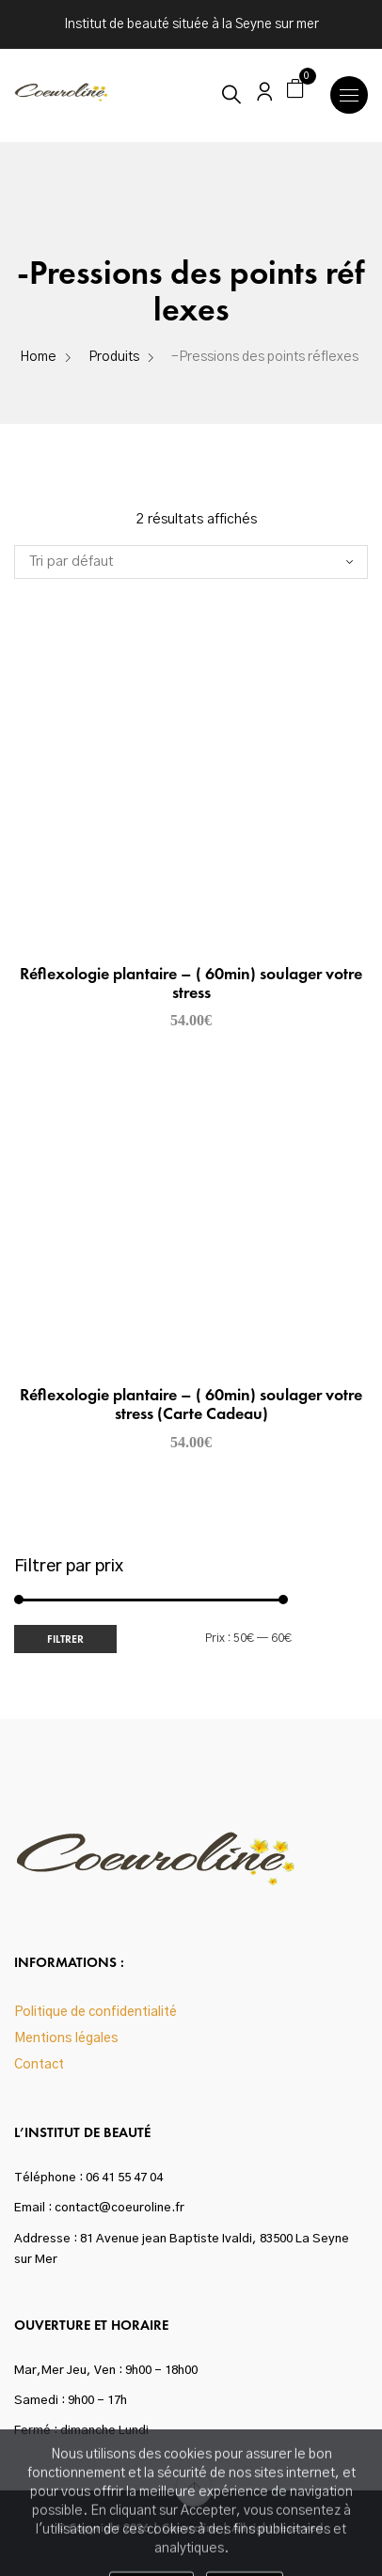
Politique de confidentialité (95, 2012)
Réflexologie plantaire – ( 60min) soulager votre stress (191, 982)
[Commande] (191, 562)
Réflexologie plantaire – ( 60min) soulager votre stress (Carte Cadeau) (191, 1403)
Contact (39, 2064)
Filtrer (65, 1639)
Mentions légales (66, 2038)
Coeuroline (190, 2528)
